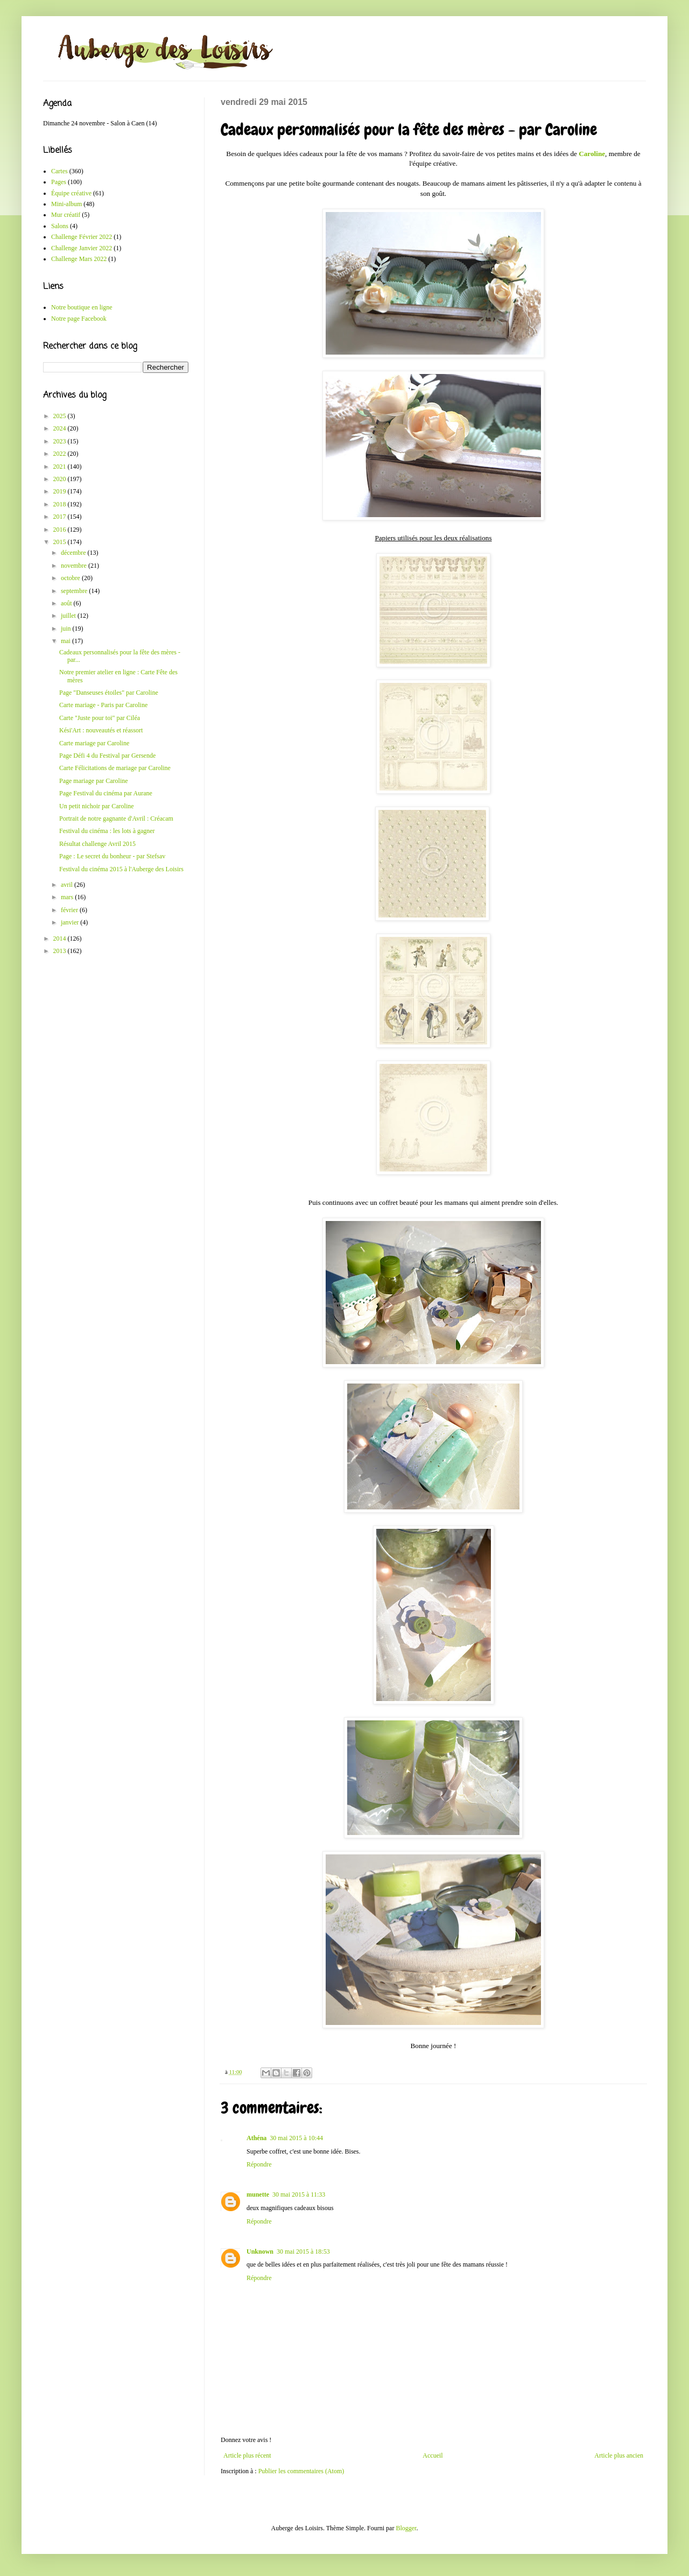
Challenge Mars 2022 (79, 259)
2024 (60, 428)
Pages (58, 182)
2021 (60, 466)
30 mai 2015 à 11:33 (298, 2194)
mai (66, 641)
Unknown (260, 2251)
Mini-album (66, 204)
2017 (60, 516)
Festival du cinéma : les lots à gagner (107, 831)
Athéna (256, 2138)
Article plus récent (247, 2455)
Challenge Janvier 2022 (81, 248)
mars (68, 897)
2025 (60, 416)
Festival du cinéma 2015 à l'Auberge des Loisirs (121, 869)
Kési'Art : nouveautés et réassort (101, 730)
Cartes (59, 171)
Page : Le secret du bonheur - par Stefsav (112, 856)
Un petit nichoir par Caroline (96, 806)
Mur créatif (65, 214)
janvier (70, 922)
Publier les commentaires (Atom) (301, 2471)
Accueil (432, 2455)
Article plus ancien (618, 2455)
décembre (74, 552)
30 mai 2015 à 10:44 (296, 2138)
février (70, 910)
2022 (60, 453)
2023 (60, 441)
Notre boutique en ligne (82, 307)
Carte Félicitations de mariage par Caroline (115, 768)
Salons (59, 226)
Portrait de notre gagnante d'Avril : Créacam (116, 818)
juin (67, 628)
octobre (71, 578)
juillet (69, 615)
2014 (60, 938)
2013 (60, 951)
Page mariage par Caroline (93, 781)
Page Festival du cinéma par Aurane (105, 793)
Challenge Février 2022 (81, 237)
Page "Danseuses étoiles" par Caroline (108, 692)
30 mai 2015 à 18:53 (303, 2251)
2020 (60, 479)
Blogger (406, 2528)
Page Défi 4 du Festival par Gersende (107, 755)
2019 (60, 491)
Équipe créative (71, 193)
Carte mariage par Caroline (94, 743)
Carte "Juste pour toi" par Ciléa (99, 718)
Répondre (259, 2164)
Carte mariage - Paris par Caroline (103, 705)
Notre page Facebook (79, 318)
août (67, 603)
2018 (60, 504)
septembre (75, 591)
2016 (60, 529)
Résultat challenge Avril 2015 (97, 844)
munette (258, 2194)
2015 (60, 542)
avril (67, 884)
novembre (74, 565)
